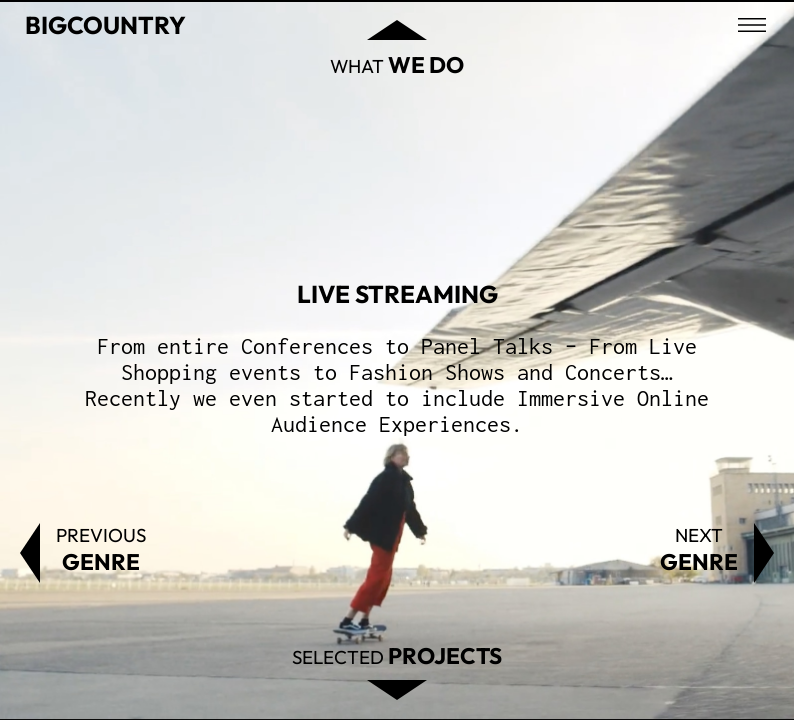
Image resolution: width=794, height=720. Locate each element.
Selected (397, 655)
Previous (101, 549)
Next (699, 549)
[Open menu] (752, 25)
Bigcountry (105, 25)
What (397, 64)
